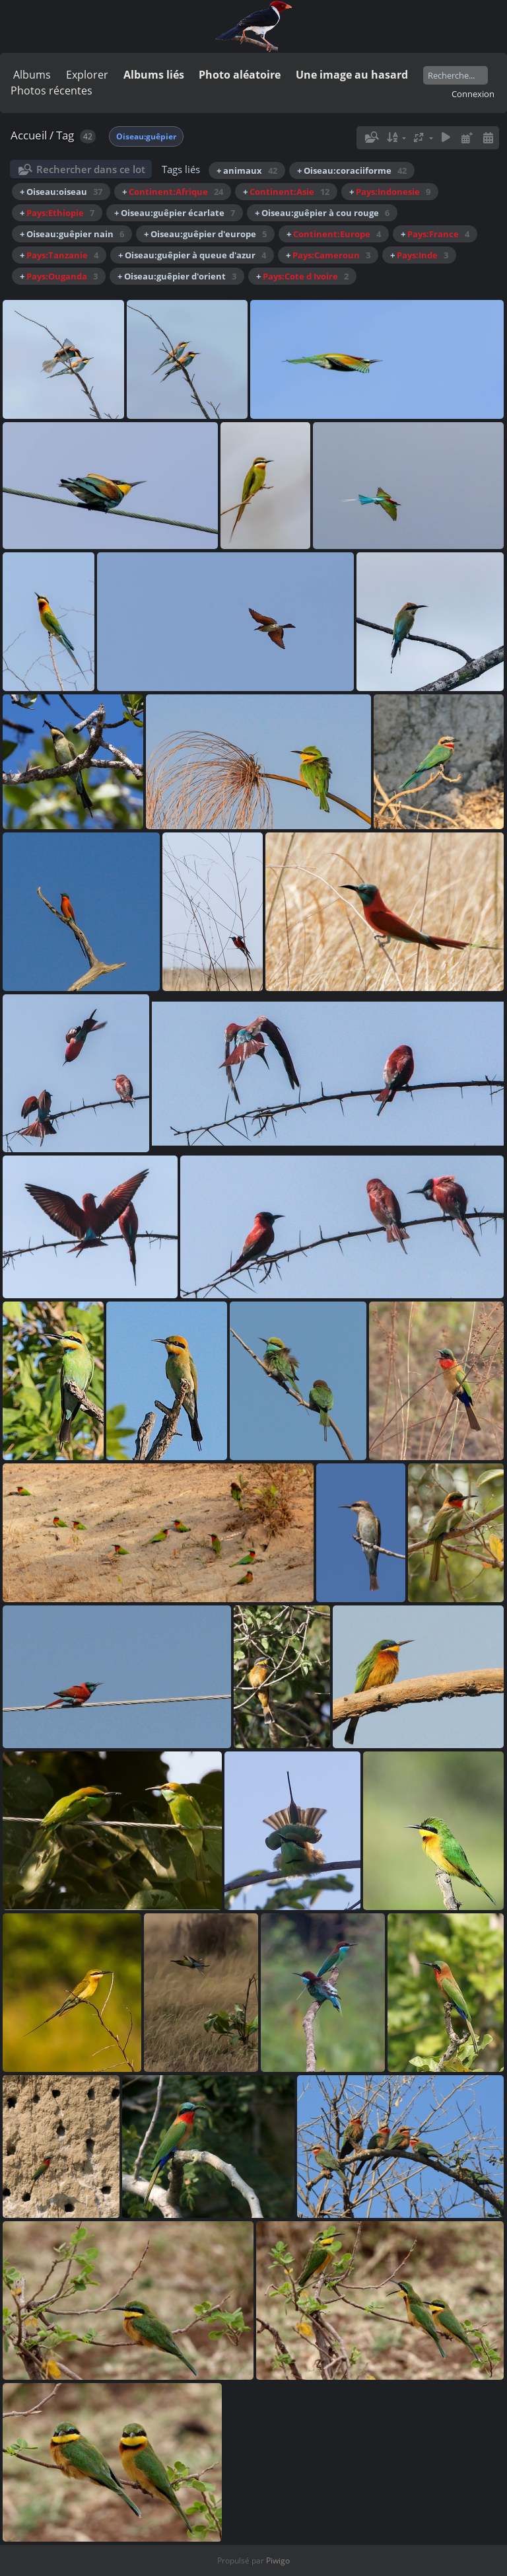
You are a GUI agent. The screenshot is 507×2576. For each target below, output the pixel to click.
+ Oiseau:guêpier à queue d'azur (192, 255)
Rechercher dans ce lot (90, 169)
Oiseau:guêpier (146, 136)
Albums (32, 74)
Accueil (29, 135)
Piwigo (278, 2560)
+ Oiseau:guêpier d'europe (205, 234)
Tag (65, 135)
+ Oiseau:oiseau (61, 192)
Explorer (87, 74)
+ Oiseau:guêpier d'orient (177, 276)
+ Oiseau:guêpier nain (72, 234)
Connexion (473, 94)
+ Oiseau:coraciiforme (352, 170)
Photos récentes (51, 90)
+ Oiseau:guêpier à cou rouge (322, 213)
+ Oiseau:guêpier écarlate (174, 213)
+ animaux (247, 170)
